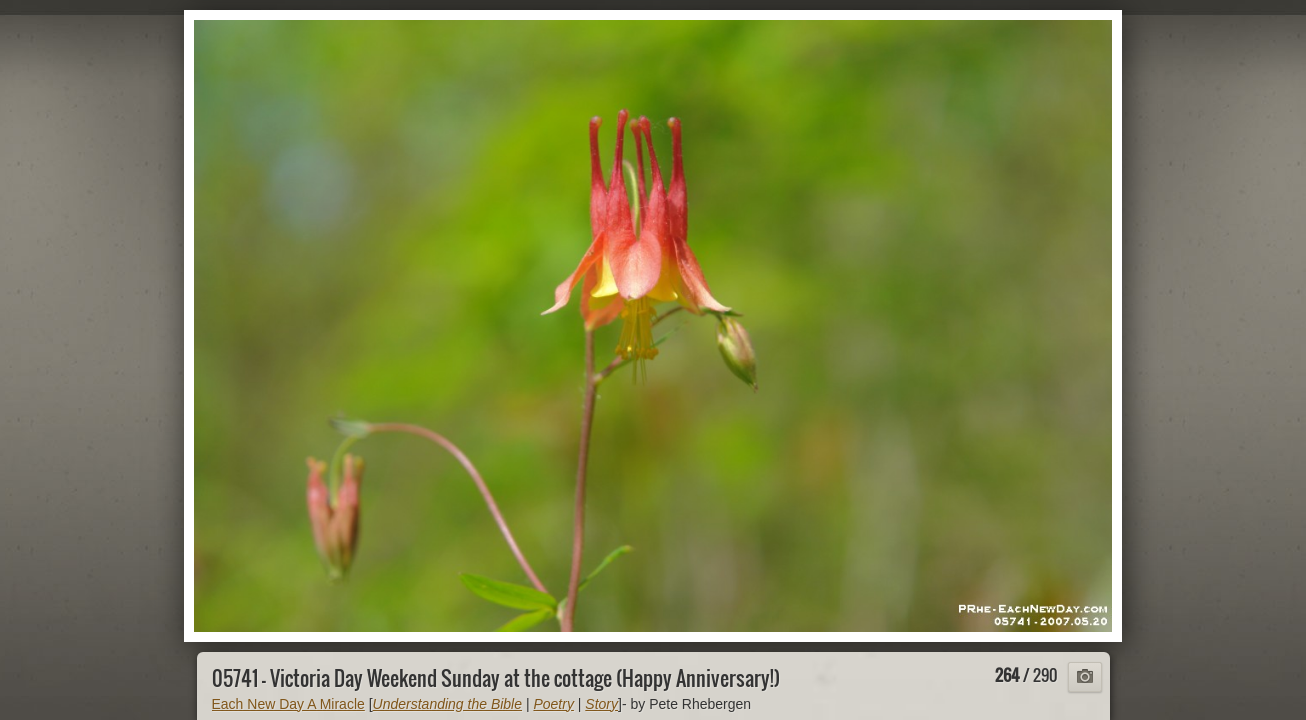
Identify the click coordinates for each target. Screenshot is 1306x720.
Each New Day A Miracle (288, 704)
